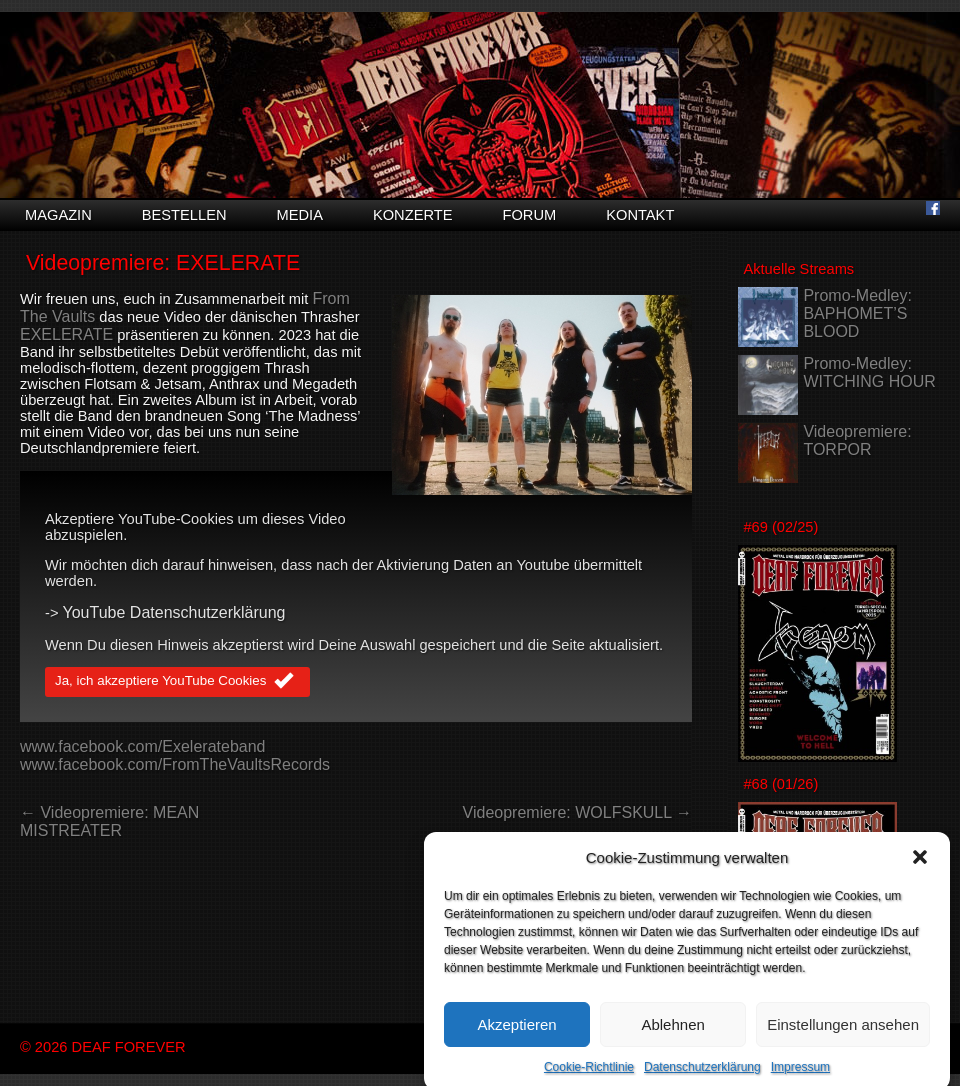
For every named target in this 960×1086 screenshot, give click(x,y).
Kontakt (640, 215)
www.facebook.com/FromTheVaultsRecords (175, 764)
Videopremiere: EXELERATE (163, 263)
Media (300, 215)
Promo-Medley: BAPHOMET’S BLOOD (857, 313)
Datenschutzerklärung (702, 1079)
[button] (920, 869)
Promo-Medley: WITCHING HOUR (869, 372)
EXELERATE (66, 334)
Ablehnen (672, 1035)
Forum (529, 215)
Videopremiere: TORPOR (857, 440)
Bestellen (184, 215)
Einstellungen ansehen (843, 1035)
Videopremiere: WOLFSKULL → (577, 812)
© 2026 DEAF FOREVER (103, 1047)
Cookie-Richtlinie (589, 1079)
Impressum (800, 1079)
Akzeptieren (516, 1035)
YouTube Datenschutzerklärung (174, 612)
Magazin (58, 215)
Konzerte (413, 215)
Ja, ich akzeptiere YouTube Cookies (177, 682)
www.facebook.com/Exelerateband (142, 746)
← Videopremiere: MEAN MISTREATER (109, 821)
